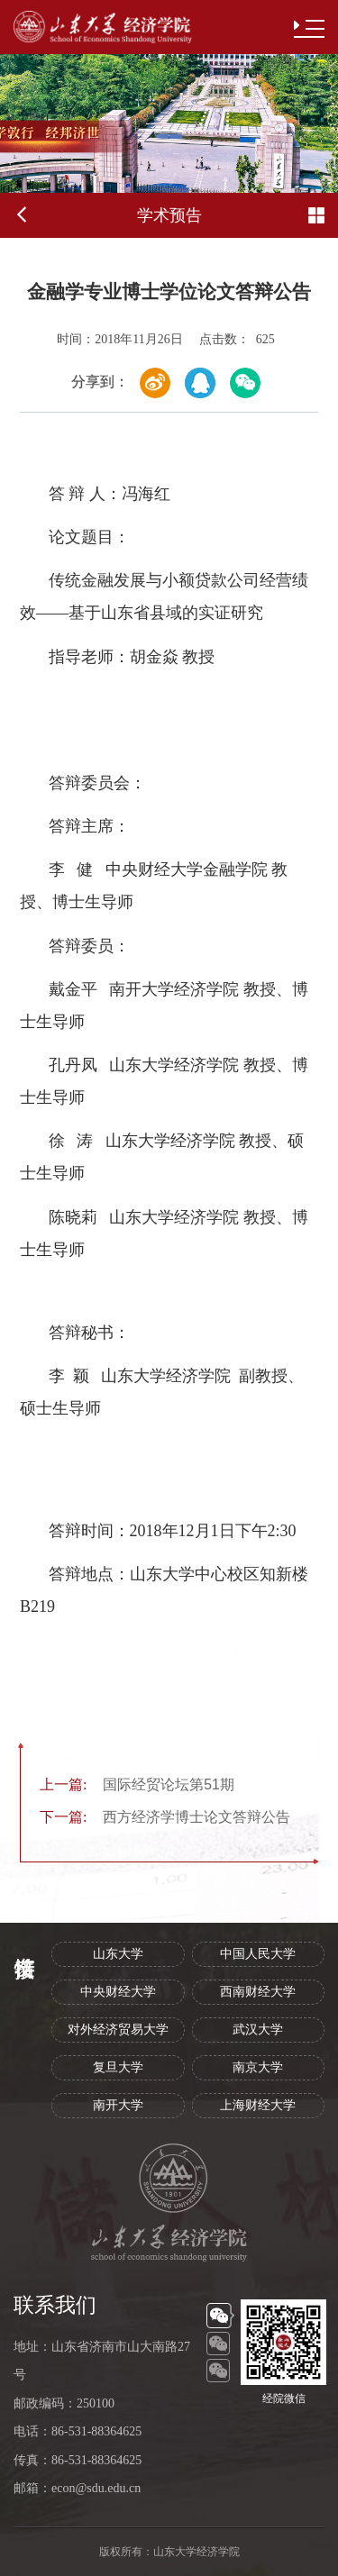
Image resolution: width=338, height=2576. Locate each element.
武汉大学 (258, 2029)
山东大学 (118, 1954)
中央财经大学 (118, 1991)
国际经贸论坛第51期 (137, 1784)
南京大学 (258, 2067)
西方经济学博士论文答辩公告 (165, 1817)
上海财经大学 (258, 2105)
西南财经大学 (258, 1991)
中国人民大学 (258, 1954)
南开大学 (118, 2105)
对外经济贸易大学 (118, 2029)
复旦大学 (118, 2067)
